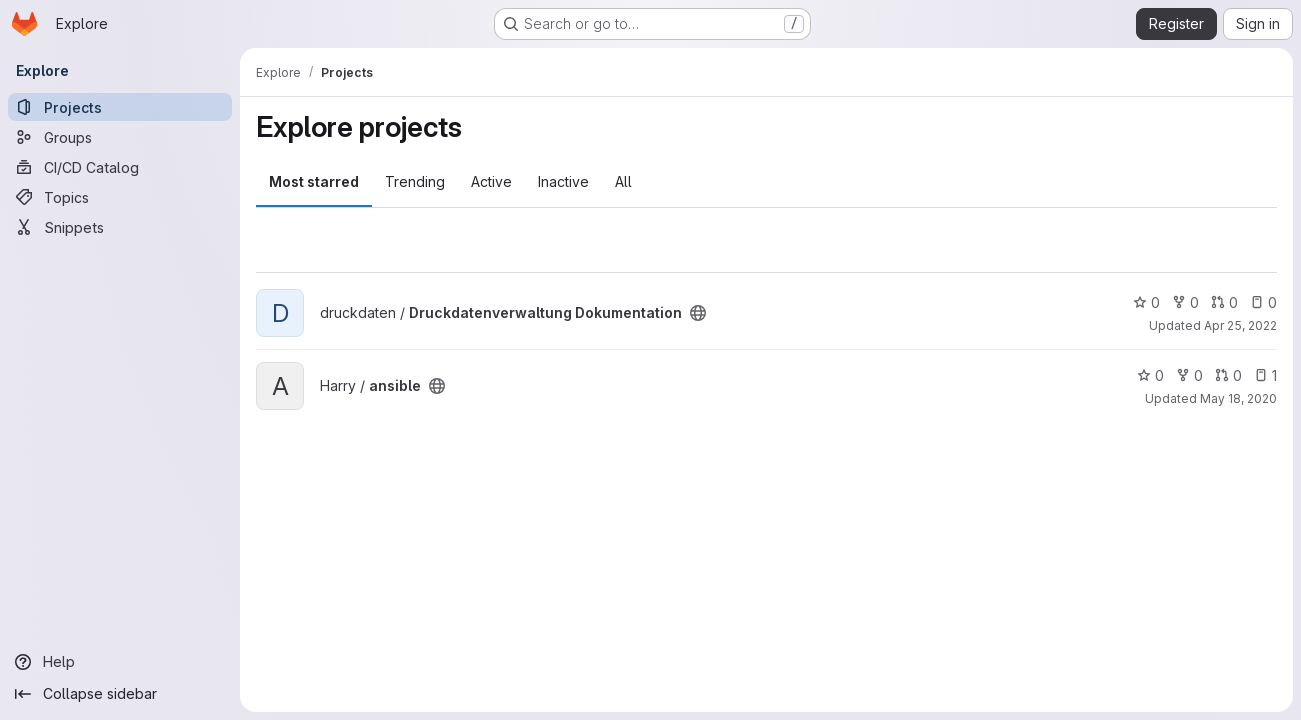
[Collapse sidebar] (120, 694)
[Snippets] (120, 227)
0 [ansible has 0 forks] (1189, 375)
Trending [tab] (415, 181)
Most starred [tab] (314, 181)
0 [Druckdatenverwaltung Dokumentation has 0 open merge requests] (1224, 302)
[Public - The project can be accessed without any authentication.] (698, 313)
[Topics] (120, 197)
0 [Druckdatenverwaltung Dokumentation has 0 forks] (1185, 302)
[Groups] (120, 137)
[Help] (120, 662)
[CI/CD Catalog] (120, 167)
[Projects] (120, 107)
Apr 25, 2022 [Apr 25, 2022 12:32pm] (1240, 325)
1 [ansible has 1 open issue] (1265, 375)
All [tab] (623, 181)
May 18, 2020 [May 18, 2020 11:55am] (1238, 398)
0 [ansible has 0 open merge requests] (1228, 375)
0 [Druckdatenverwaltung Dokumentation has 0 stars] (1146, 302)
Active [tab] (491, 181)
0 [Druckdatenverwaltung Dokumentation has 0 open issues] (1263, 302)
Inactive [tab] (563, 181)
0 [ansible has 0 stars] (1150, 375)
